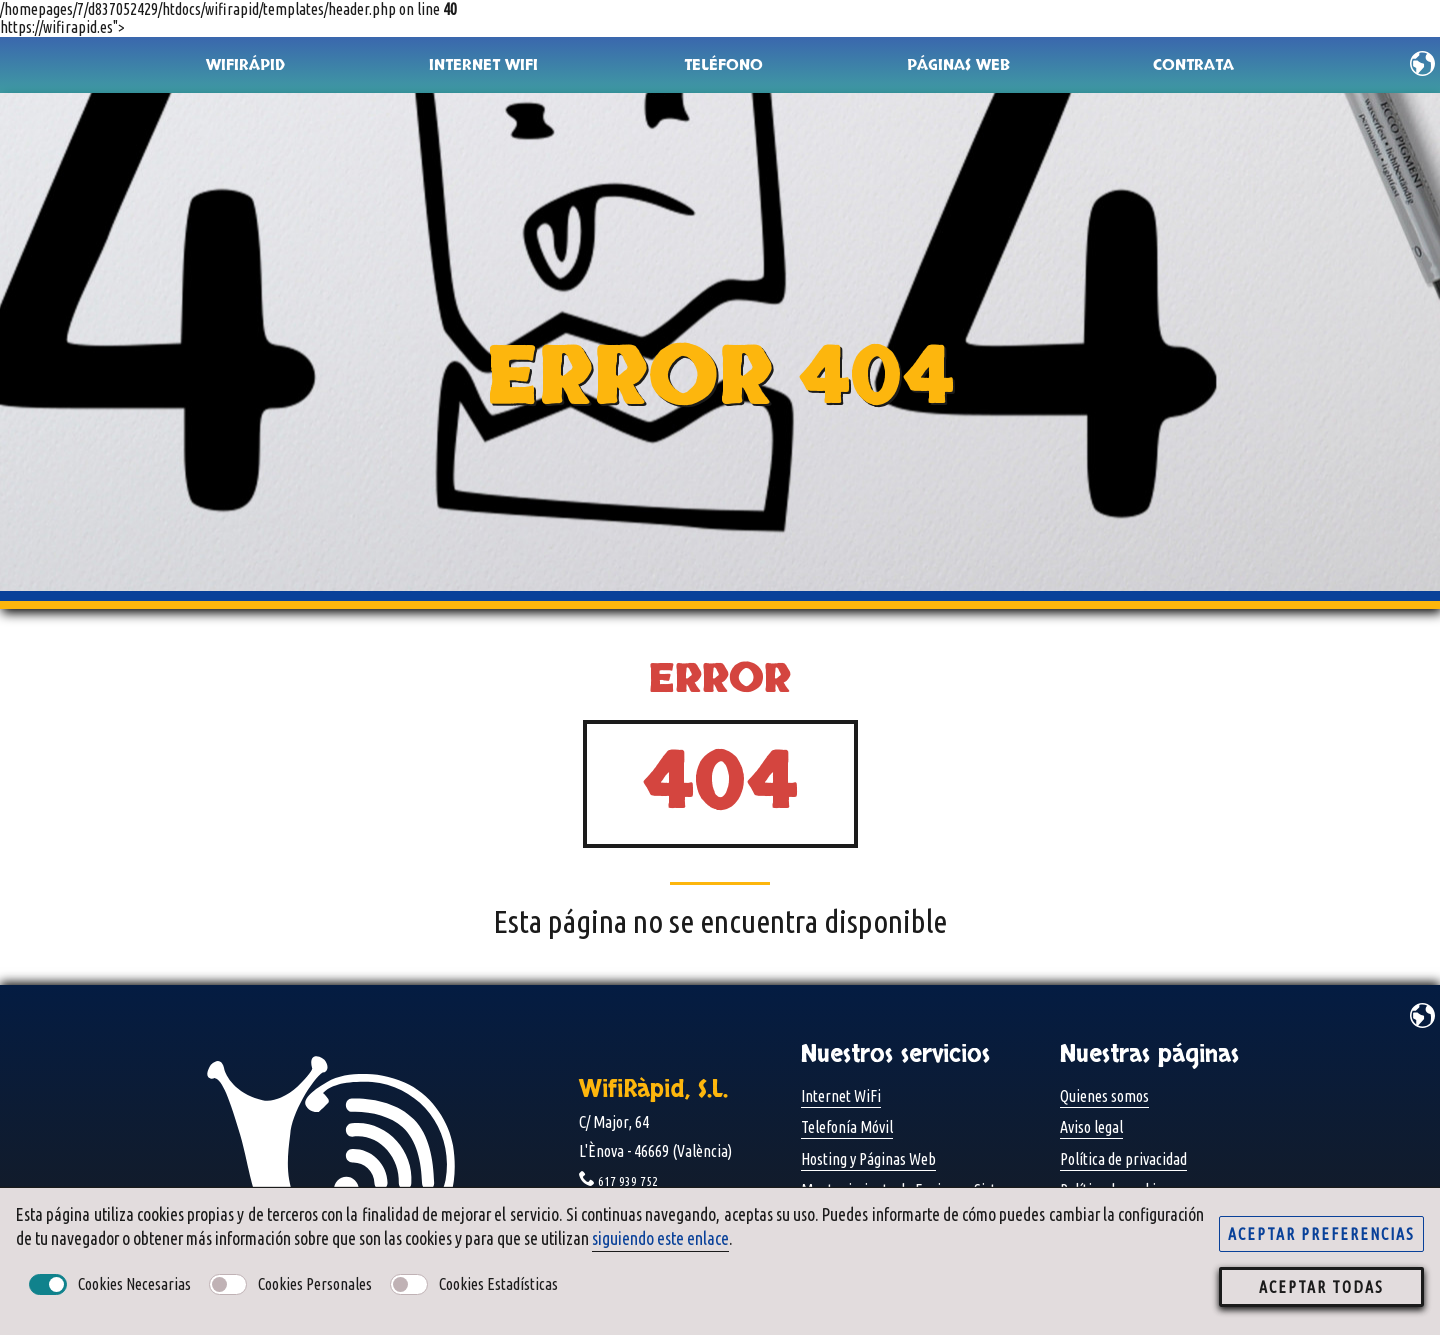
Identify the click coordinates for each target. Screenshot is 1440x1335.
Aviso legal (1091, 1127)
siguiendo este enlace (660, 1238)
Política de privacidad (1123, 1159)
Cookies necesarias (134, 1284)
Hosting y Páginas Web (868, 1159)
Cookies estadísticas (498, 1284)
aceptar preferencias (1321, 1234)
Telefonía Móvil (847, 1127)
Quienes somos (1104, 1096)
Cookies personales (315, 1284)
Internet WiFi (841, 1096)
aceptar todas (1321, 1287)
